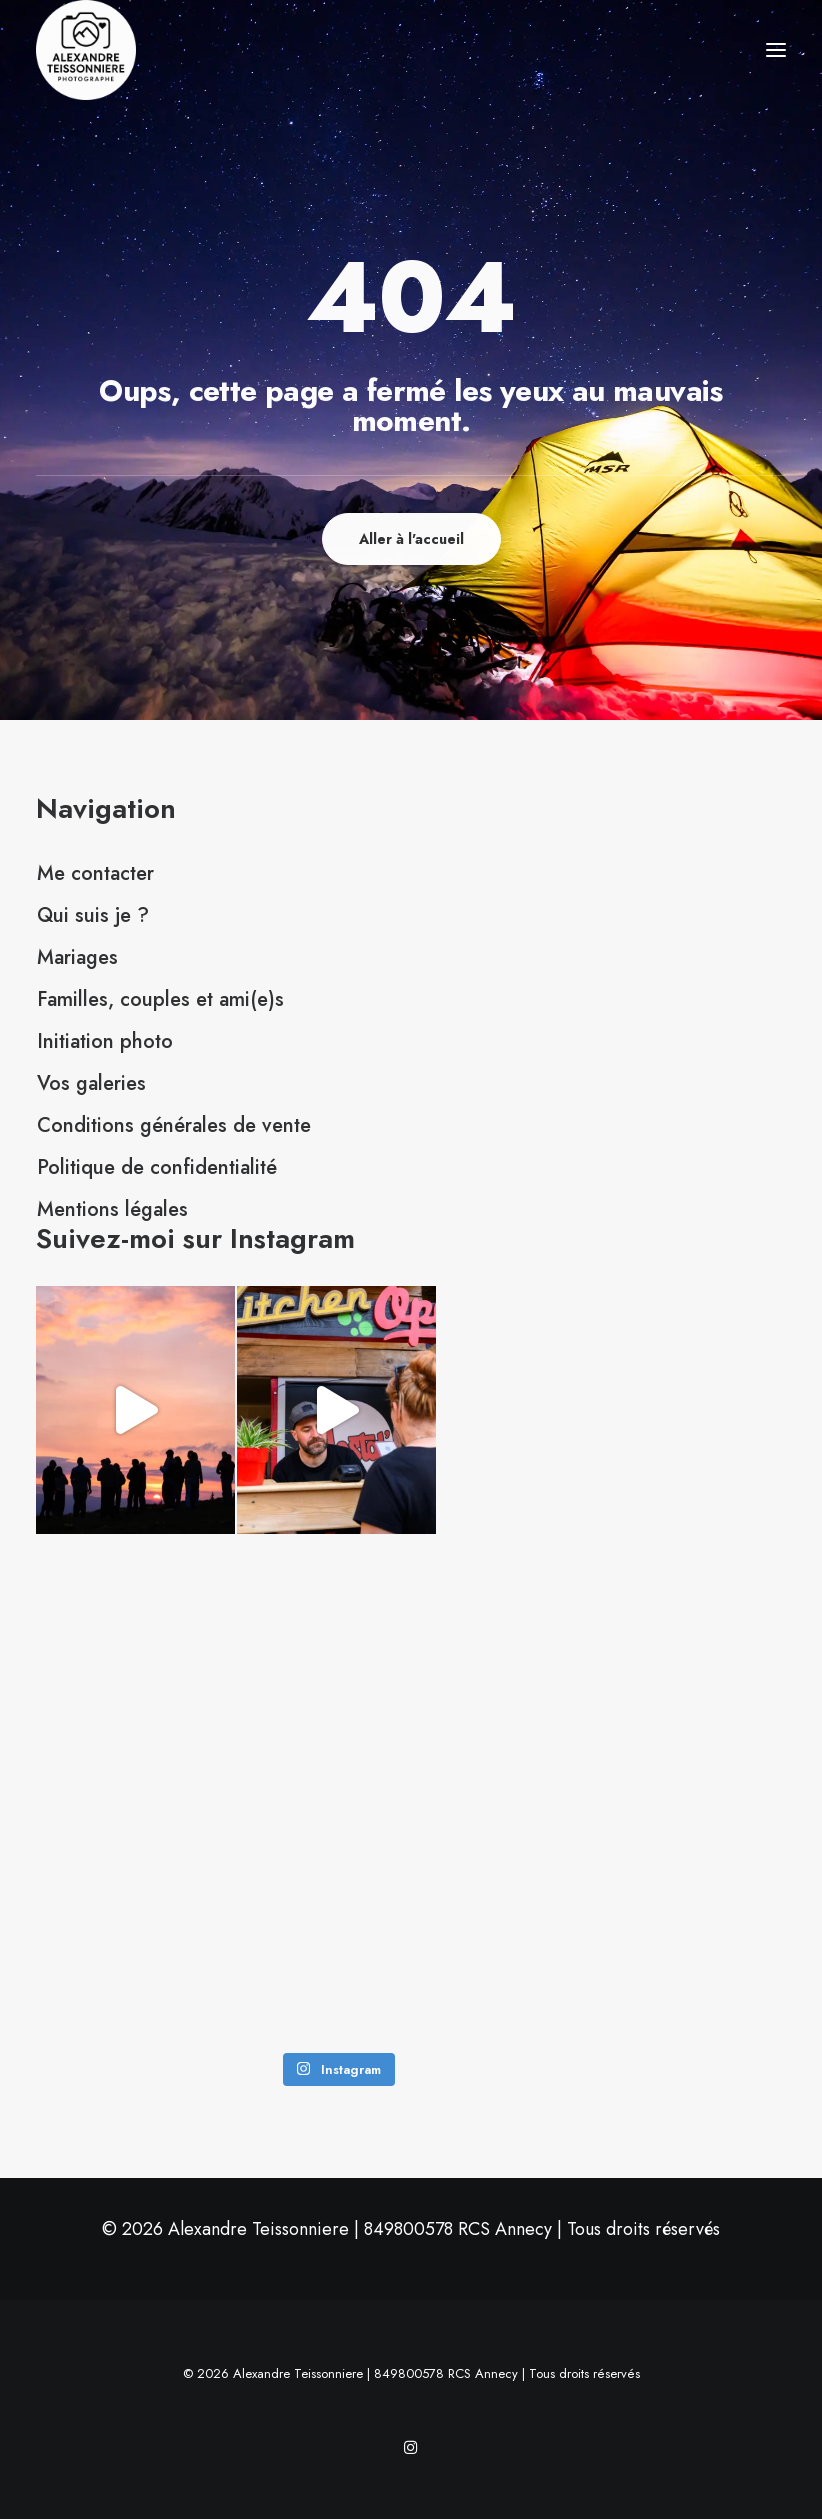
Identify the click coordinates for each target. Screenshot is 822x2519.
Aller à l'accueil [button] (411, 539)
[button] (776, 50)
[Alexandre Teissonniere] (86, 50)
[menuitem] (411, 874)
